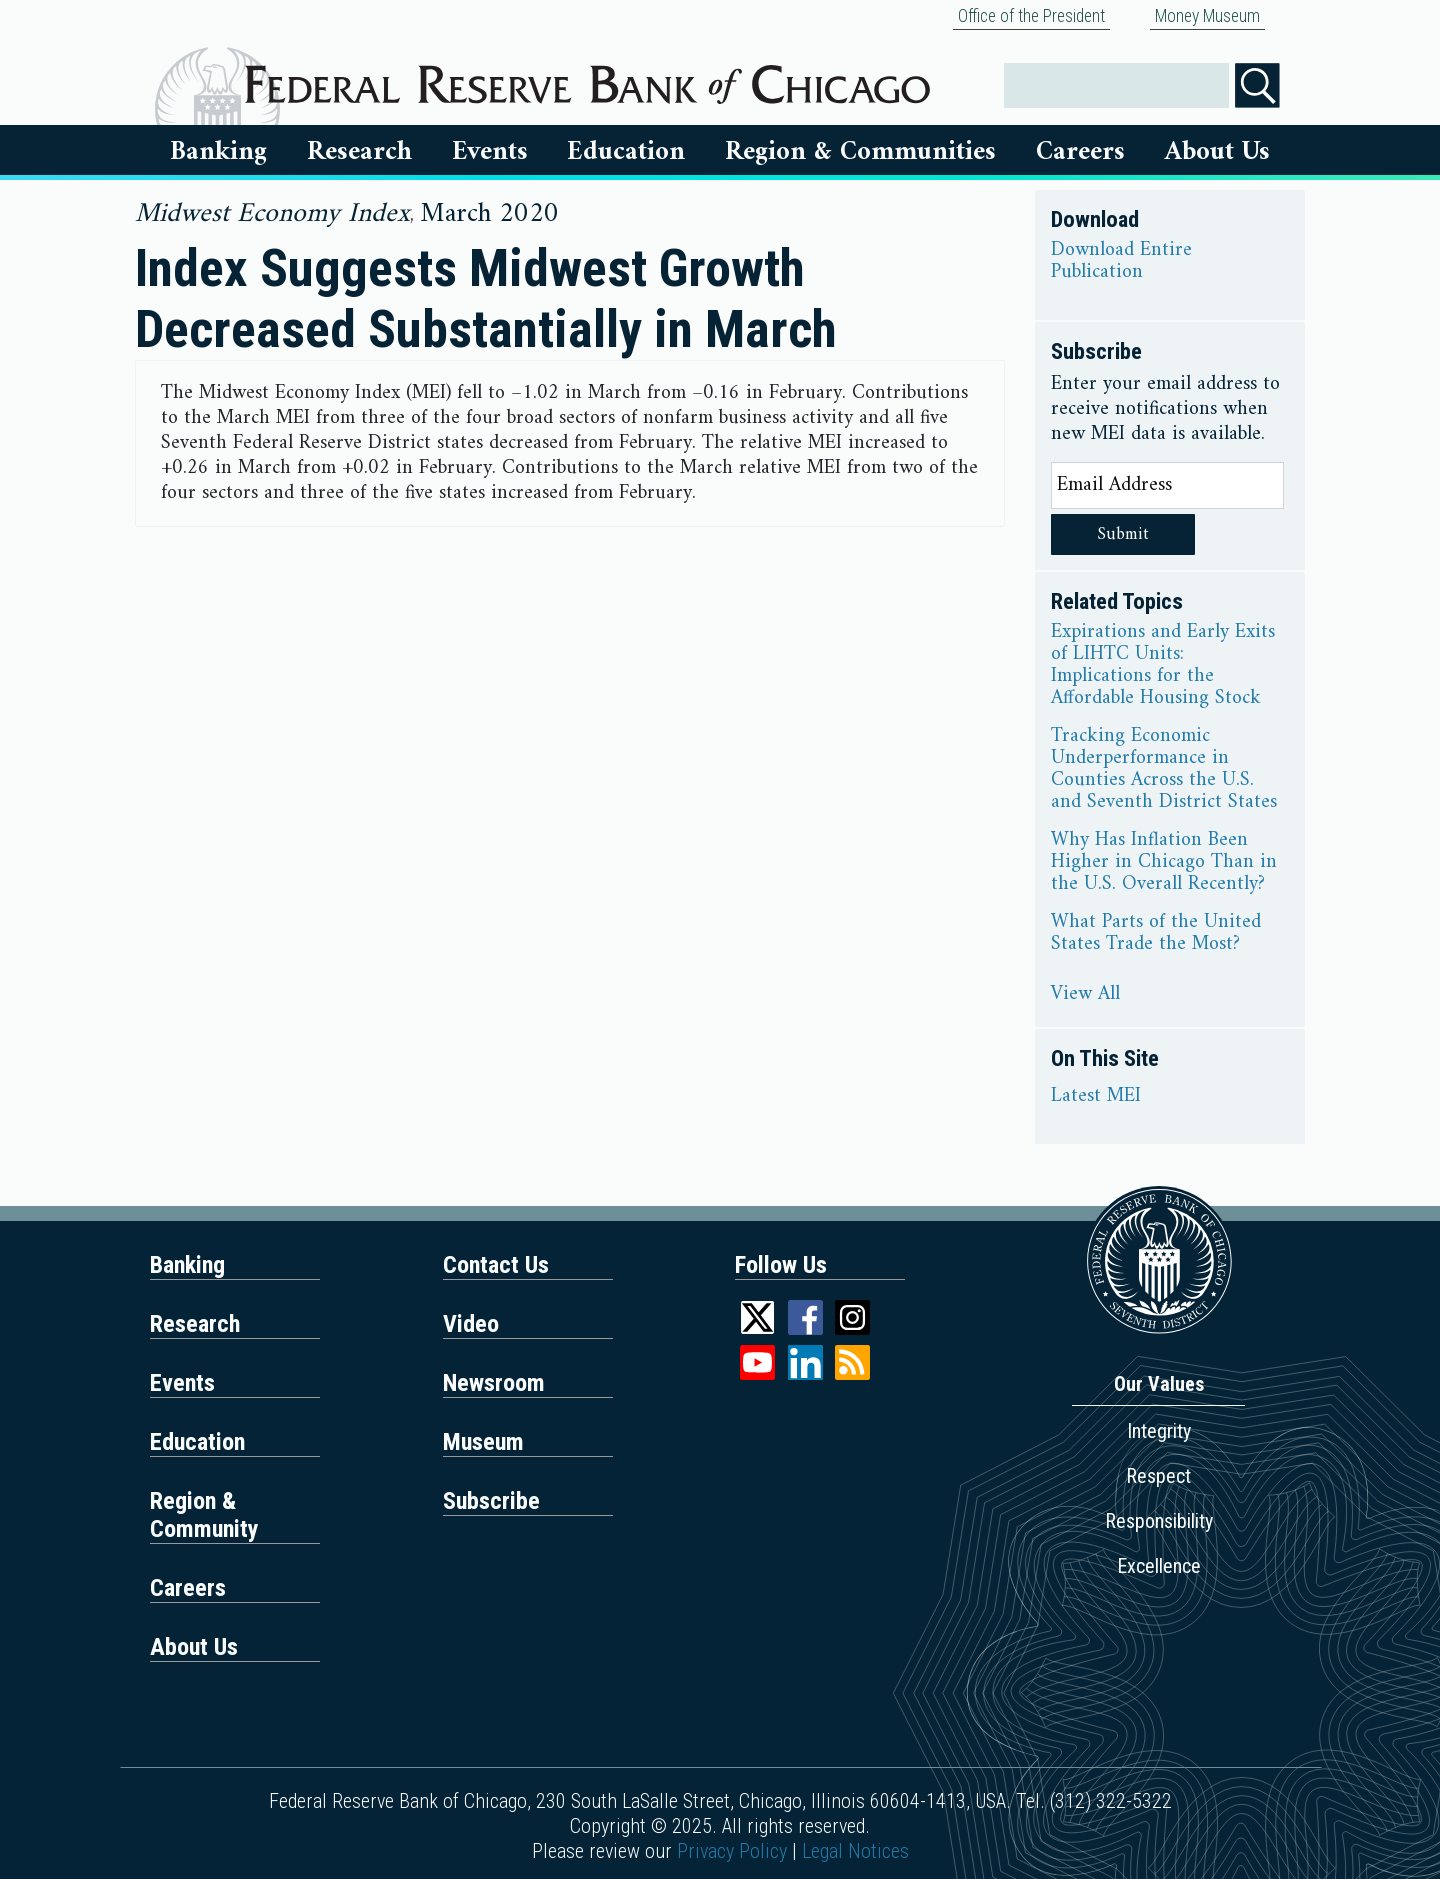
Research (359, 152)
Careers (1080, 152)
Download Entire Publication (1121, 262)
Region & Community (204, 1515)
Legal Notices (855, 1851)
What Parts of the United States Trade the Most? (1156, 934)
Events (490, 152)
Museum (483, 1442)
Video (471, 1324)
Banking (218, 152)
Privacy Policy (732, 1851)
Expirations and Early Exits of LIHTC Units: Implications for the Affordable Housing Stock (1163, 666)
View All (1085, 995)
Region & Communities (860, 152)
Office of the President (1031, 16)
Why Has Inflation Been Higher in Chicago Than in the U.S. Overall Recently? (1164, 863)
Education (626, 152)
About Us (1217, 152)
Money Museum (1207, 16)
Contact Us (496, 1265)
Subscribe (491, 1501)
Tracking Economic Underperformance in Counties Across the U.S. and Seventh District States (1164, 770)
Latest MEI (1096, 1097)
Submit (1123, 534)
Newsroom (494, 1383)
